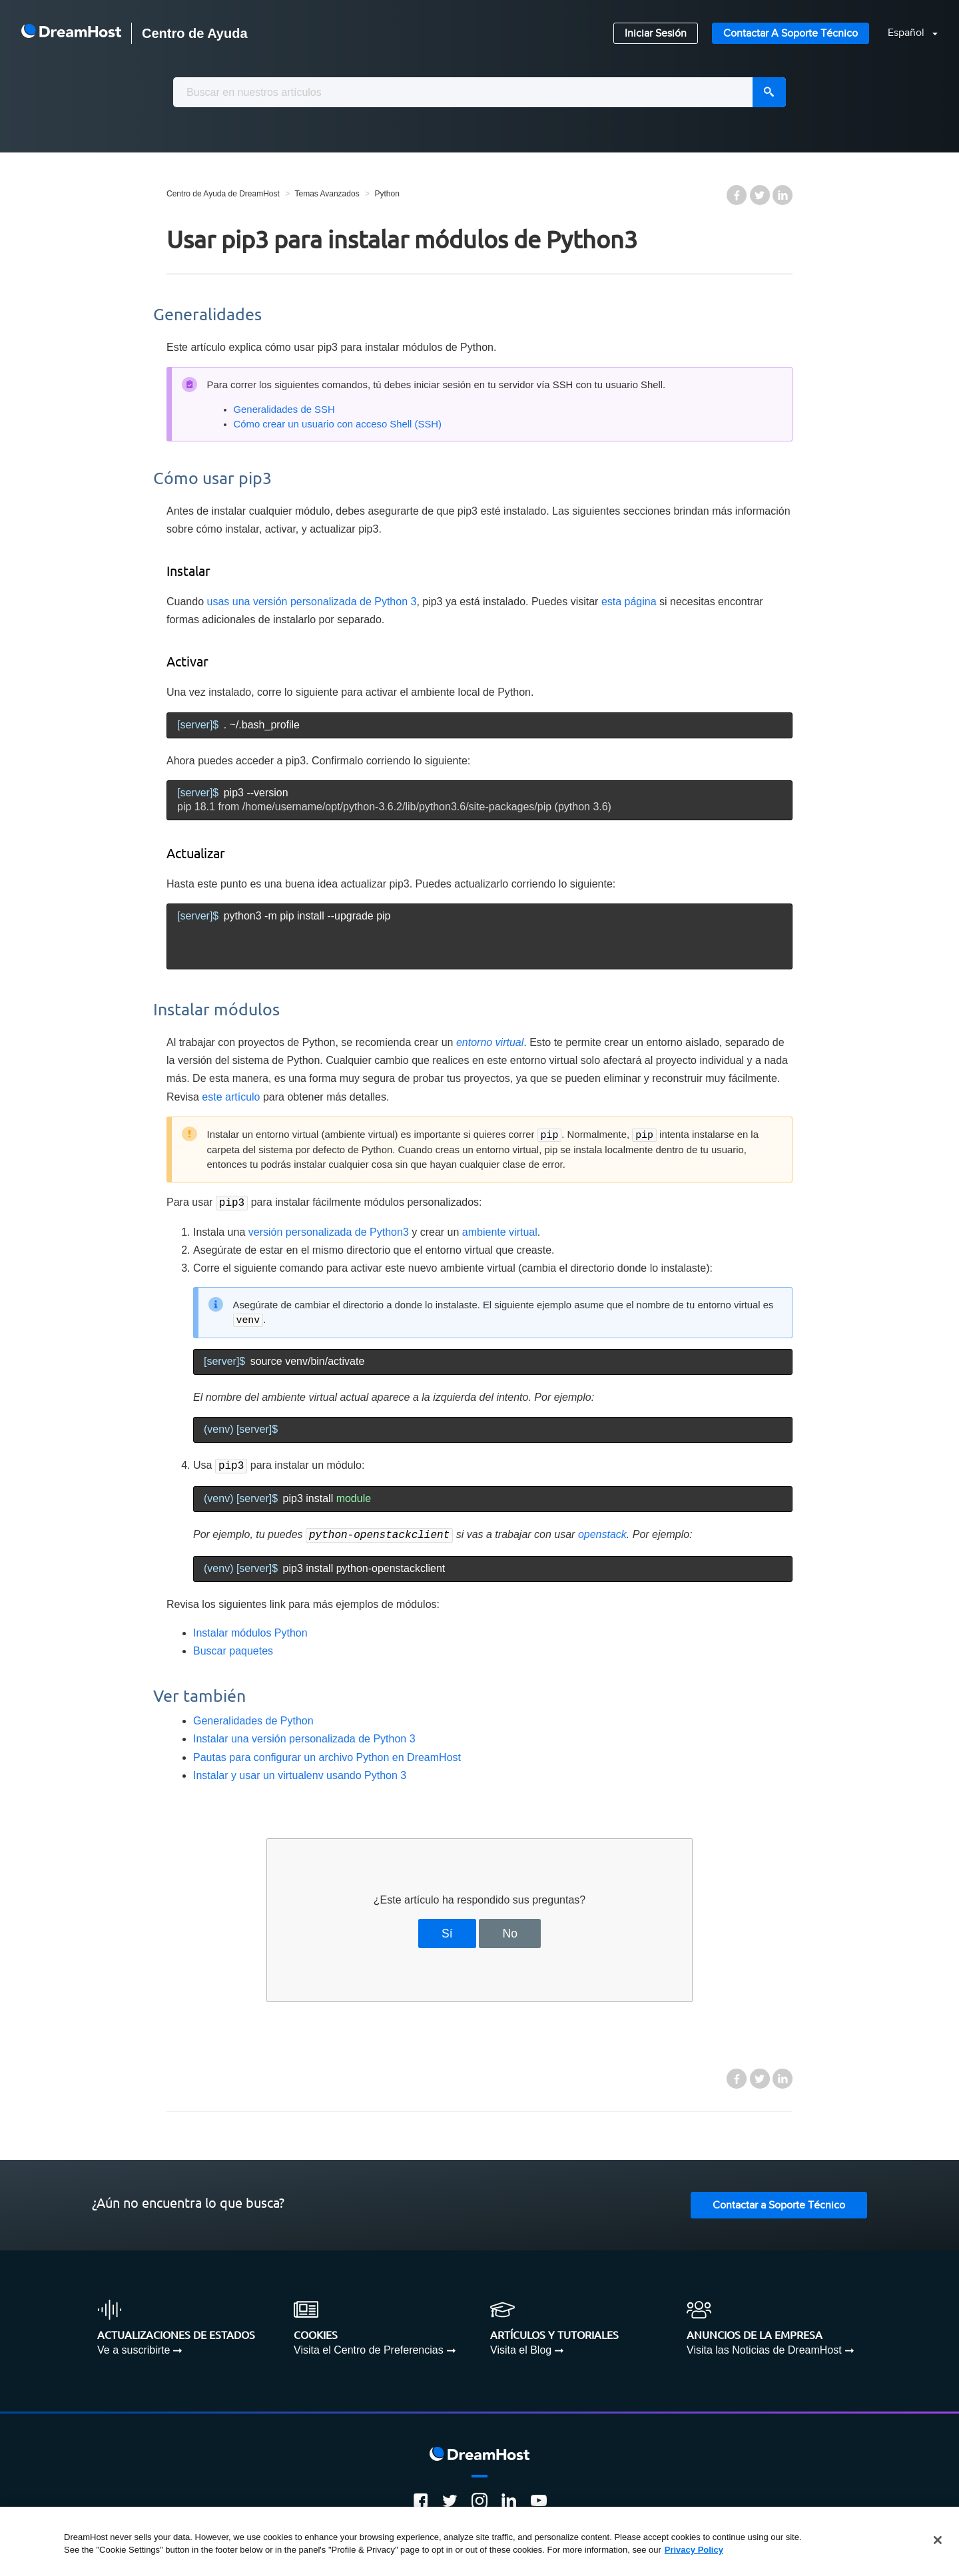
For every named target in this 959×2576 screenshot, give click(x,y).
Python (386, 193)
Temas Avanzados (326, 193)
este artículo (231, 1097)
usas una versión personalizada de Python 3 (312, 601)
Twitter (760, 195)
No (509, 1929)
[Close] (937, 2540)
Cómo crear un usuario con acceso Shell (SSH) (338, 424)
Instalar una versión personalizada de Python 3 (304, 1734)
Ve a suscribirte (133, 2346)
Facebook (737, 195)
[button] (905, 33)
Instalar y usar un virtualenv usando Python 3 (299, 1771)
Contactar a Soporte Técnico (790, 33)
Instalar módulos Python (250, 1629)
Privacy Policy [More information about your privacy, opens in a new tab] (694, 2550)
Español (907, 33)
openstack (602, 1531)
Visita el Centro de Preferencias (369, 2346)
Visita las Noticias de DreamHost (764, 2346)
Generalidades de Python (253, 1716)
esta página (629, 601)
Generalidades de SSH (284, 409)
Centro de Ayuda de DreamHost (223, 193)
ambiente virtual (499, 1230)
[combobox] (479, 92)
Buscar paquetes (233, 1647)
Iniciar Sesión (656, 33)
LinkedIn (783, 195)
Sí (447, 1929)
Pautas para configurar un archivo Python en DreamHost (327, 1753)
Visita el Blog (520, 2346)
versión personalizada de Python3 (328, 1230)
